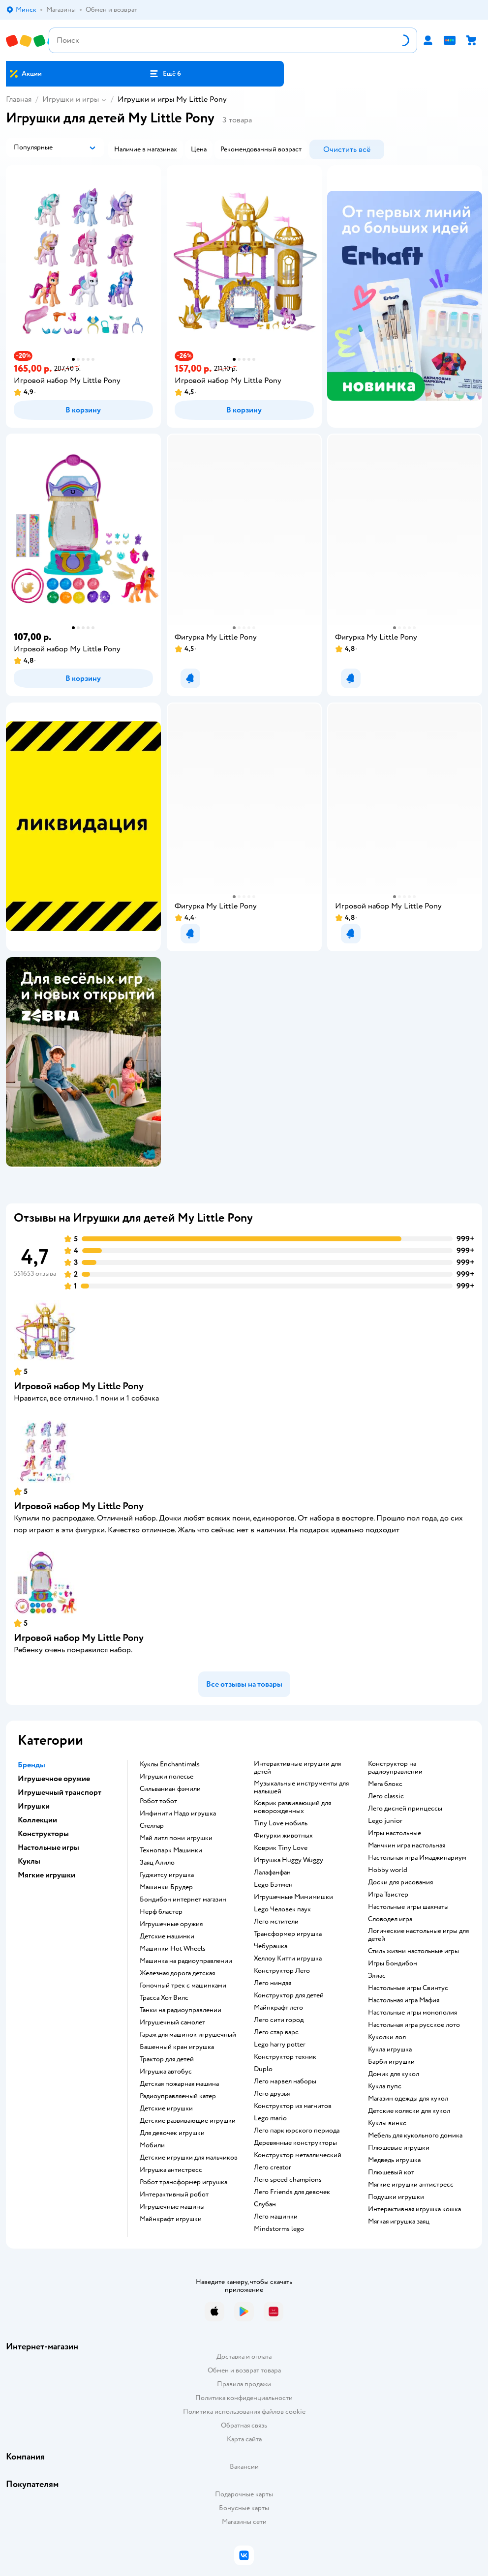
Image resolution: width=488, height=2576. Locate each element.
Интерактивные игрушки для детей (297, 1768)
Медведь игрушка (394, 2160)
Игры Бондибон (392, 1963)
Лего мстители (276, 1922)
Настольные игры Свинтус (408, 1988)
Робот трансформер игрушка (183, 2182)
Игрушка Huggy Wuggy (288, 1860)
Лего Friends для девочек (292, 2192)
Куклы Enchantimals (170, 1764)
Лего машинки (276, 2217)
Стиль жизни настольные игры (413, 1951)
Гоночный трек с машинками (183, 1986)
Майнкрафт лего (278, 2008)
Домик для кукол (393, 2074)
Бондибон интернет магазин (183, 1899)
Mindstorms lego (279, 2229)
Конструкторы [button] (43, 1834)
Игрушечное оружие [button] (54, 1779)
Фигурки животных (283, 1836)
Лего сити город (279, 2020)
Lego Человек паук (282, 1909)
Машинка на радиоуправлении (186, 1961)
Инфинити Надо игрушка (178, 1813)
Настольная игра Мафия (403, 2000)
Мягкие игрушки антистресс (411, 2185)
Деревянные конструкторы (295, 2143)
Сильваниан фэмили (170, 1789)
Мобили (152, 2145)
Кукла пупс (384, 2086)
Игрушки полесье (166, 1777)
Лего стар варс (276, 2032)
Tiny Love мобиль (280, 1823)
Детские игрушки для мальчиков (189, 2158)
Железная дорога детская (177, 1973)
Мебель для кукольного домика (415, 2135)
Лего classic (386, 1796)
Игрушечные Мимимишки (293, 1897)
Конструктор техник (285, 2057)
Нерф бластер (161, 1912)
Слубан (265, 2204)
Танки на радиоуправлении (180, 2010)
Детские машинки (167, 1936)
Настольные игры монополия (412, 2013)
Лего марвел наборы (285, 2081)
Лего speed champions (288, 2180)
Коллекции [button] (37, 1820)
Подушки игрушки (396, 2197)
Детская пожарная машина (179, 2084)
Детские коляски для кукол (409, 2111)
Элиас (377, 1976)
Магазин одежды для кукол (408, 2099)
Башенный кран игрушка (177, 2047)
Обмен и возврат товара (244, 2370)
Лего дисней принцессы (405, 1809)
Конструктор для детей (289, 1995)
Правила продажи (244, 2384)
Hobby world (387, 1870)
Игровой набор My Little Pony (79, 1386)
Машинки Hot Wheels (173, 1949)
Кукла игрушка (390, 2049)
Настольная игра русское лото (414, 2025)
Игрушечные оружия (171, 1924)
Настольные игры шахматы (408, 1907)
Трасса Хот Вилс (164, 1998)
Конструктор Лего (282, 1971)
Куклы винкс (387, 2123)
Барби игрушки (391, 2062)
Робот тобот (158, 1801)
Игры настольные (394, 1833)
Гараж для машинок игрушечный (188, 2035)
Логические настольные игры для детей (418, 1935)
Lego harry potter (279, 2045)
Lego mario (270, 2118)
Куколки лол (387, 2037)
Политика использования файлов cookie (244, 2411)
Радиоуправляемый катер (178, 2096)
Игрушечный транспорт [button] (59, 1792)
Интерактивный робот (174, 2194)
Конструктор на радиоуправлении (395, 1768)
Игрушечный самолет (172, 2022)
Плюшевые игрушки (398, 2148)
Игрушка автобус (166, 2072)
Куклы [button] (29, 1861)
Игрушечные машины (172, 2207)
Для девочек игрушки (172, 2133)
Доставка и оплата (244, 2356)
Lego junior (385, 1821)
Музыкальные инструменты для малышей (301, 1787)
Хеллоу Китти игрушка (288, 1958)
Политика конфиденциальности (244, 2398)
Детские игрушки (166, 2108)
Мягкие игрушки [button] (46, 1875)
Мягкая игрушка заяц (398, 2221)
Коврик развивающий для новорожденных (292, 1807)
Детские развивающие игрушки (188, 2121)
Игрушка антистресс (171, 2170)
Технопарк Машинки (171, 1850)
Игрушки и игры (70, 99)
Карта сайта (244, 2439)
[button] (165, 74)
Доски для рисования (400, 1882)
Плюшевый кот (391, 2172)
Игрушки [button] (34, 1806)
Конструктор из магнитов (293, 2106)
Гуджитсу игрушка (167, 1875)
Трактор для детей (167, 2059)
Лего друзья (272, 2094)
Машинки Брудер (166, 1887)
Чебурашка (270, 1946)
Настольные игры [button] (48, 1847)
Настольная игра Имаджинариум (417, 1858)
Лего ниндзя (272, 1983)
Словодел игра (390, 1919)
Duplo (263, 2069)
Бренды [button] (31, 1765)
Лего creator (272, 2167)
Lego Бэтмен (273, 1885)
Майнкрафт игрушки (171, 2219)
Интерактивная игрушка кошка (414, 2209)
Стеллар (152, 1826)
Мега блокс (385, 1784)
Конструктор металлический (297, 2155)
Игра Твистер (388, 1895)
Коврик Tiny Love (280, 1848)
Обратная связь (244, 2425)
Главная (18, 99)
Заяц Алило (157, 1863)
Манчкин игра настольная (406, 1845)
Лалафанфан (272, 1872)
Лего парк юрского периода (296, 2131)
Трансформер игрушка (288, 1934)
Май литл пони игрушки (176, 1838)
